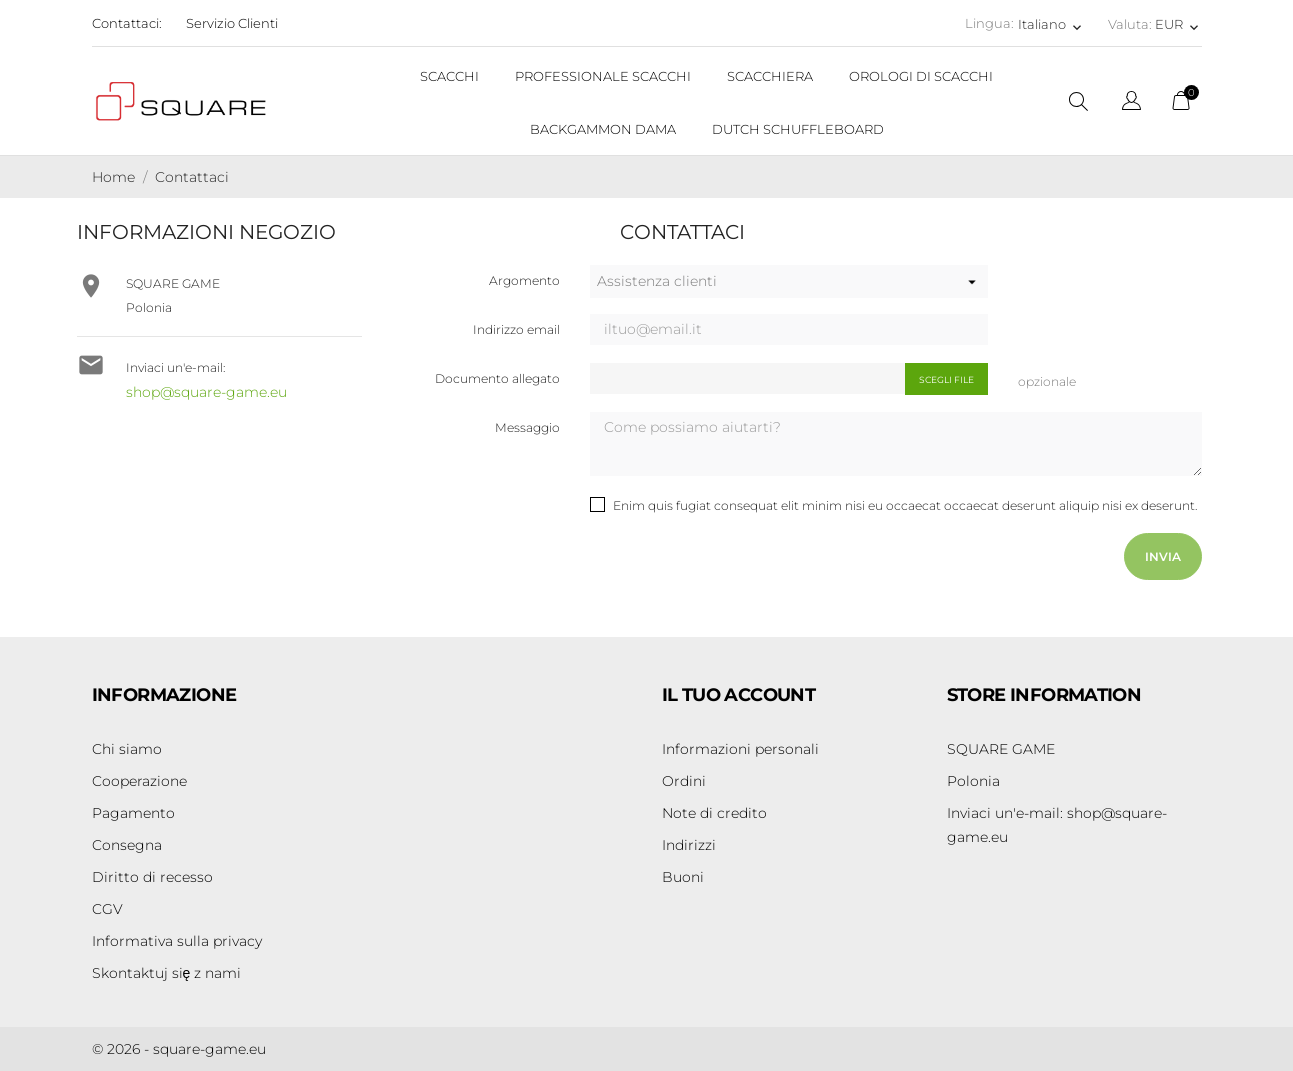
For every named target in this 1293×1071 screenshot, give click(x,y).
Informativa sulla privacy (177, 941)
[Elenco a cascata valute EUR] (1178, 24)
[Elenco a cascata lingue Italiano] (1051, 24)
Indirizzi (689, 845)
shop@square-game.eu (206, 392)
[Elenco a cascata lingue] (1131, 103)
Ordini (684, 781)
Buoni (683, 877)
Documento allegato (497, 378)
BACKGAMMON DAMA (603, 129)
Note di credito (714, 813)
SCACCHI (449, 76)
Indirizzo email (516, 329)
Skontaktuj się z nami (167, 973)
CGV (107, 909)
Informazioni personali (740, 749)
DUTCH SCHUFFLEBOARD (798, 129)
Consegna (127, 845)
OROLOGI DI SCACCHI (921, 76)
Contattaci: (127, 23)
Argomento (524, 280)
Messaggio (527, 427)
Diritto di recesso (152, 877)
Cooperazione (139, 781)
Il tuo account (739, 695)
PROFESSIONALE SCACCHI (603, 76)
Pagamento (133, 813)
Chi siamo (127, 749)
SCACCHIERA (770, 76)
